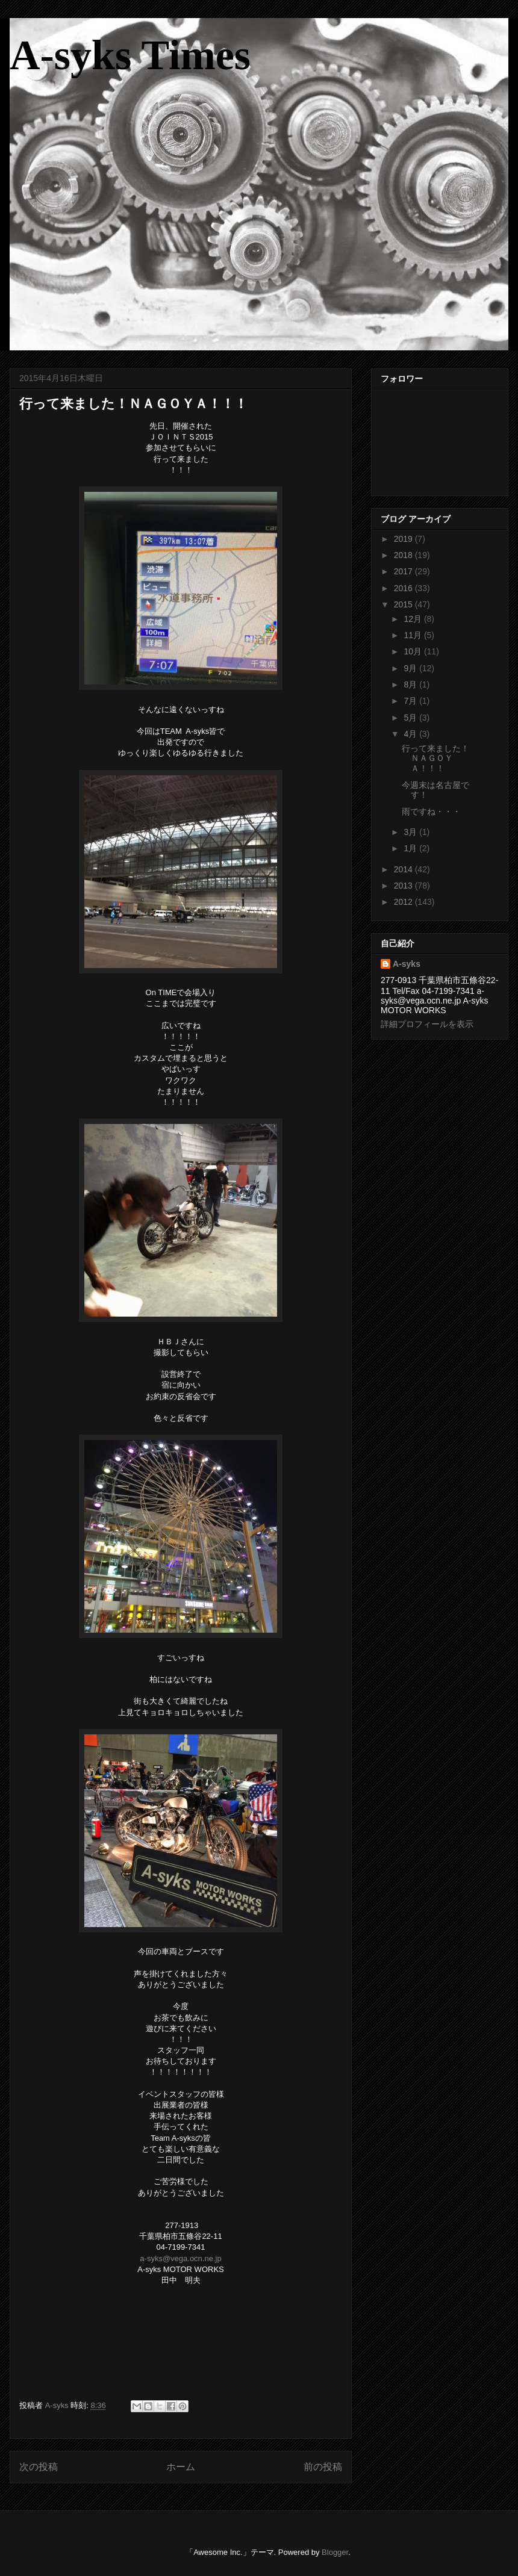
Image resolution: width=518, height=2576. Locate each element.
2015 (404, 604)
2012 (404, 902)
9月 (411, 668)
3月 (411, 832)
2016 (404, 588)
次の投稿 (38, 2467)
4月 (411, 734)
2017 (404, 571)
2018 (404, 555)
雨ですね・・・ (431, 811)
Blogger (335, 2552)
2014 (404, 869)
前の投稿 (323, 2467)
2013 (404, 885)
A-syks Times (130, 55)
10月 (413, 651)
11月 (413, 635)
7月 (411, 701)
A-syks (406, 964)
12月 (413, 619)
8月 (411, 684)
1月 (411, 848)
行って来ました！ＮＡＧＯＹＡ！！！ (435, 758)
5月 (411, 717)
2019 (404, 539)
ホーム (180, 2467)
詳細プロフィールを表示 (427, 1024)
